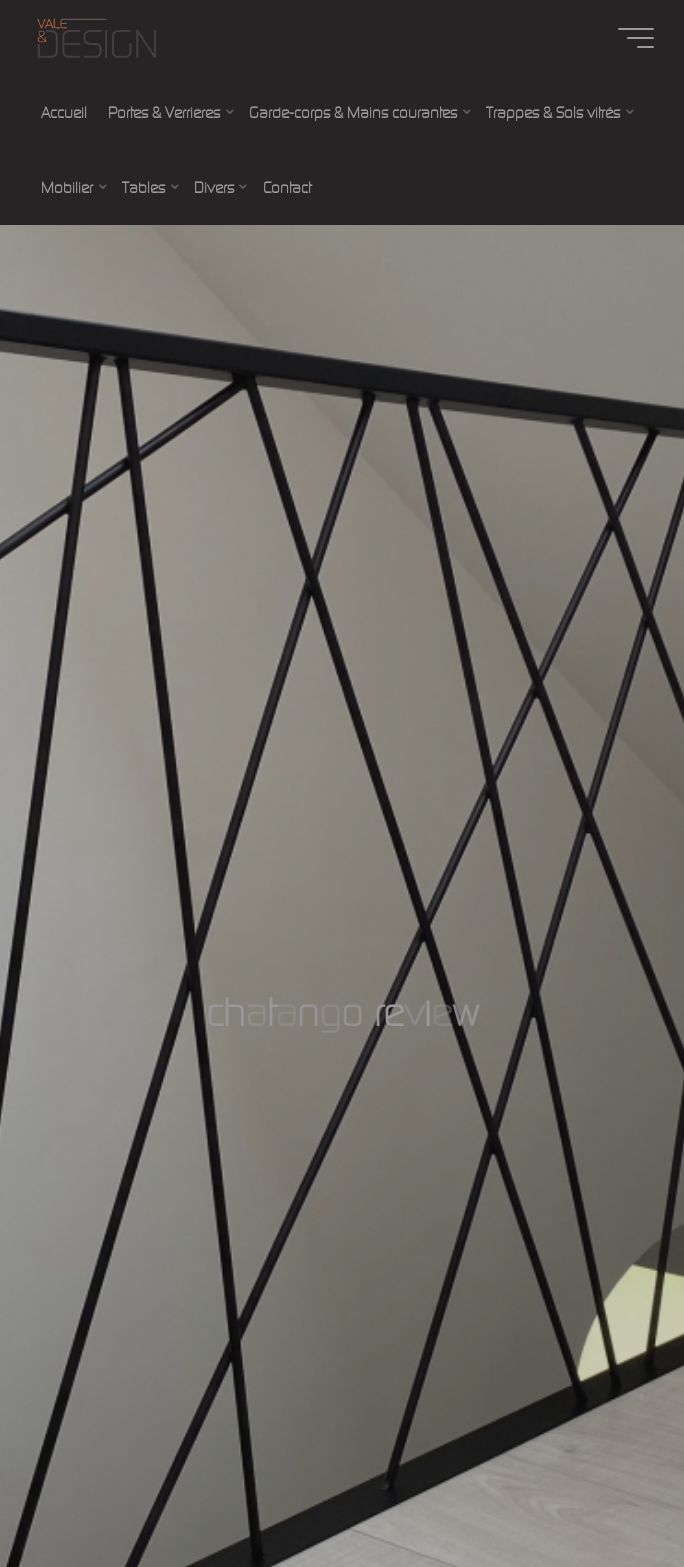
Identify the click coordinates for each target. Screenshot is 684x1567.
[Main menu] (636, 38)
